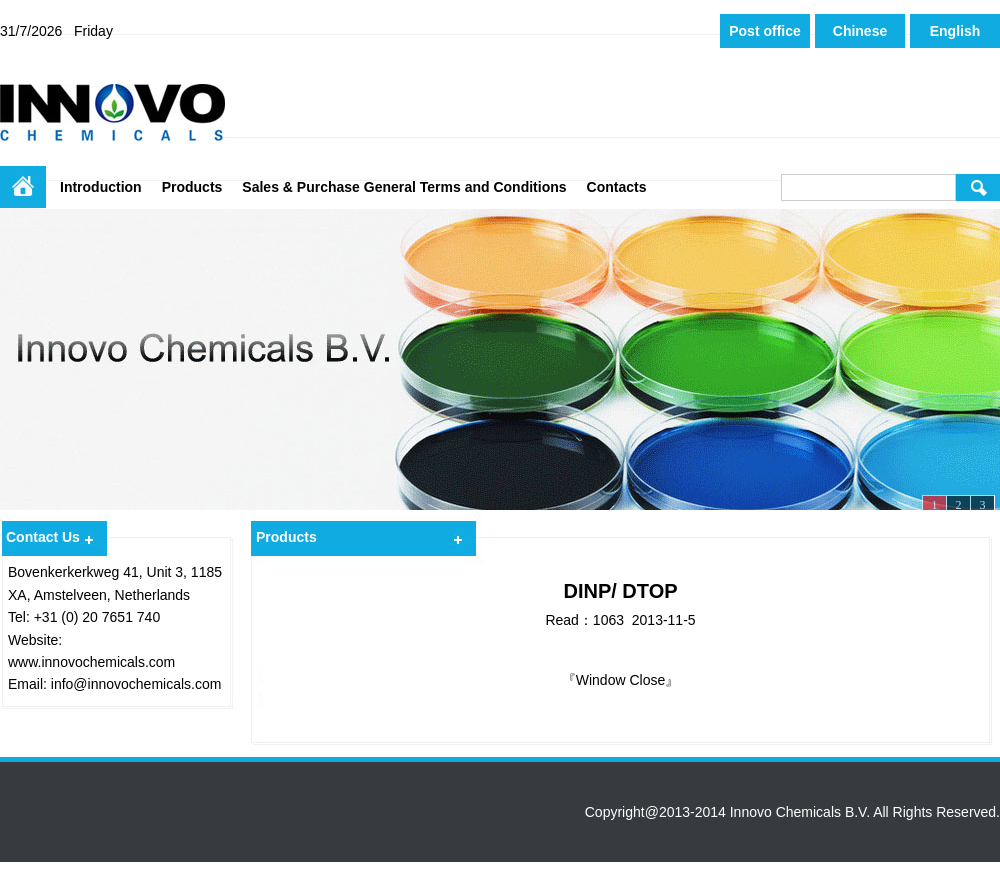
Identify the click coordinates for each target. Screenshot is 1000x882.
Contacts (617, 187)
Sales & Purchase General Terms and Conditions (404, 187)
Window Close (620, 680)
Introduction (101, 187)
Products (192, 187)
